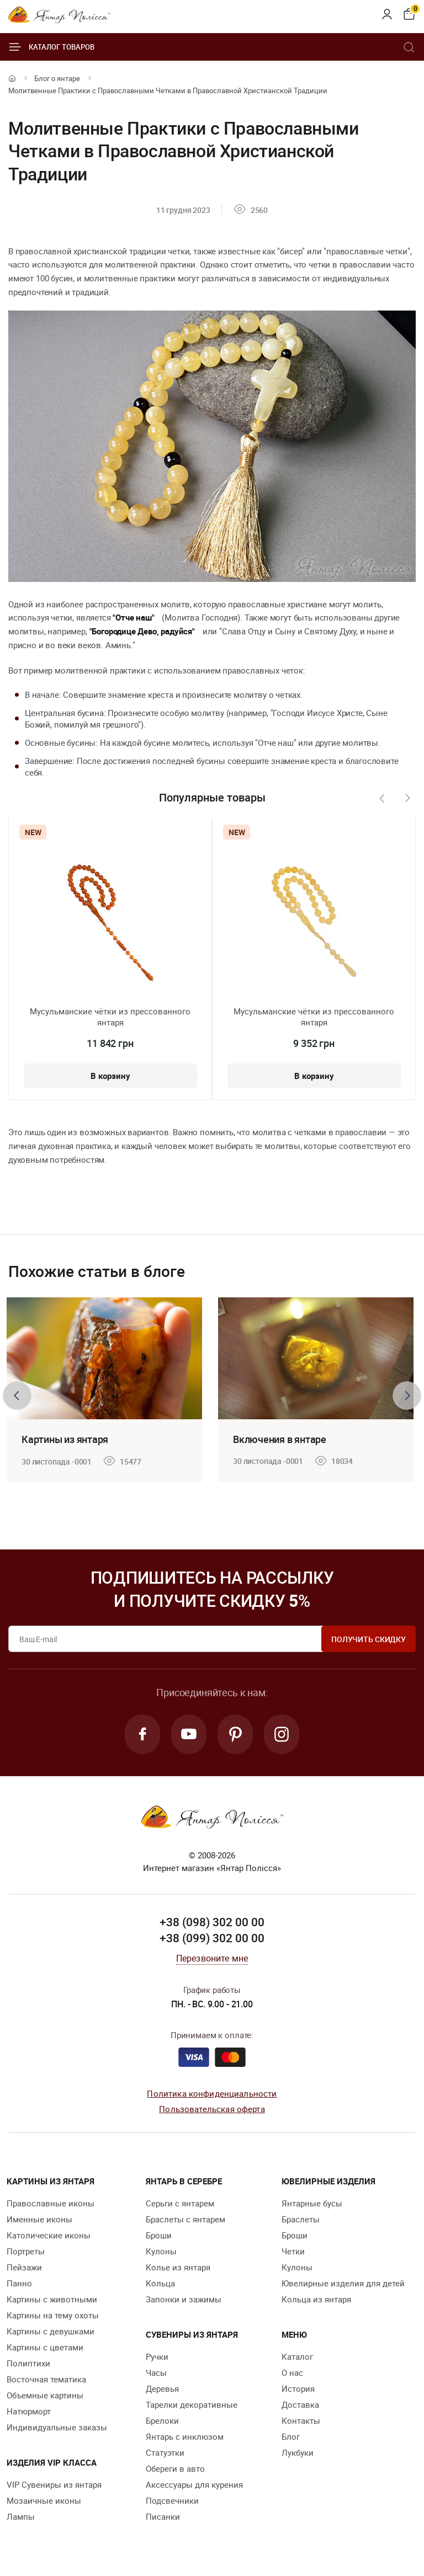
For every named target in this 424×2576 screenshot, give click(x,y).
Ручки (157, 2356)
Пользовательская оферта (211, 2108)
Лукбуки (298, 2452)
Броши (159, 2235)
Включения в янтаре (279, 1439)
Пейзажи (24, 2267)
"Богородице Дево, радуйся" (142, 631)
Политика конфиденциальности (212, 2093)
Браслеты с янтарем (185, 2219)
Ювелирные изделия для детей (343, 2283)
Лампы (21, 2516)
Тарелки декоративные (191, 2404)
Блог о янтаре (57, 78)
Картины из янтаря (65, 1439)
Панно (19, 2283)
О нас (292, 2372)
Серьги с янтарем (180, 2203)
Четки (293, 2251)
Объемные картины (45, 2395)
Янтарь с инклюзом (185, 2436)
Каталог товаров (51, 47)
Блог (291, 2436)
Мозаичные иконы (44, 2500)
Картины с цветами (45, 2347)
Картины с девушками (50, 2331)
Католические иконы (49, 2235)
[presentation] (381, 798)
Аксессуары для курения (194, 2484)
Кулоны (161, 2251)
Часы (156, 2372)
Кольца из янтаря (316, 2299)
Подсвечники (172, 2500)
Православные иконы (50, 2203)
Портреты (26, 2251)
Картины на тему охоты (53, 2315)
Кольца (160, 2283)
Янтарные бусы (312, 2203)
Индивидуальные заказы (57, 2427)
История (298, 2388)
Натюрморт (29, 2411)
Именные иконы (39, 2219)
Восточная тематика (46, 2379)
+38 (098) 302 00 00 (212, 1922)
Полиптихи (28, 2363)
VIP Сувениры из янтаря (54, 2484)
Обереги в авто (175, 2468)
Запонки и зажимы (183, 2299)
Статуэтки (165, 2452)
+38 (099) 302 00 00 (212, 1938)
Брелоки (162, 2420)
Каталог (297, 2356)
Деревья (162, 2388)
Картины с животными (52, 2299)
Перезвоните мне (212, 1958)
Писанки (163, 2516)
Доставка (300, 2404)
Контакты (301, 2420)
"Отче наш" (133, 617)
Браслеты (301, 2219)
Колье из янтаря (178, 2267)
